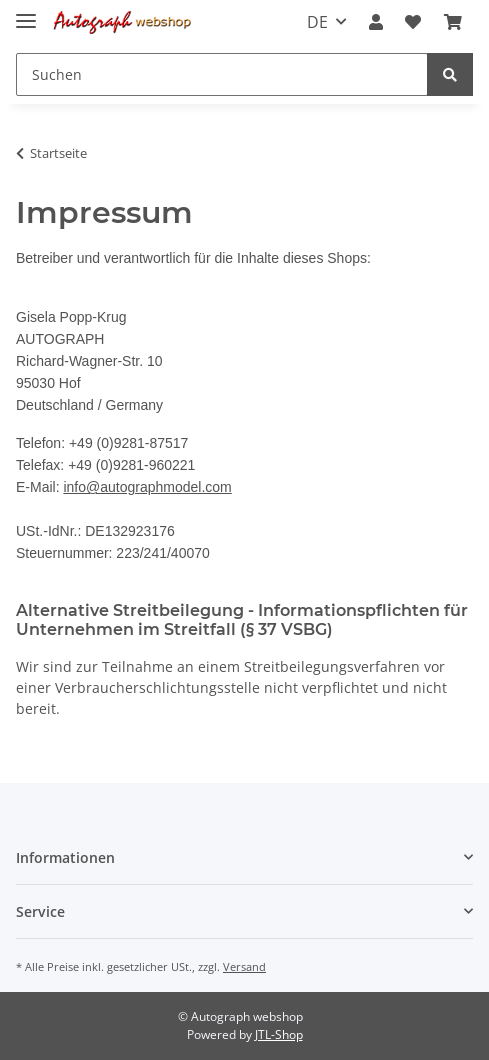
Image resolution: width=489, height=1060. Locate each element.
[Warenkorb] (453, 22)
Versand (244, 966)
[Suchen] (222, 74)
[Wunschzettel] (413, 22)
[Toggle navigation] (26, 12)
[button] (376, 22)
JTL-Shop (279, 1034)
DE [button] (317, 22)
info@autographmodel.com (147, 487)
